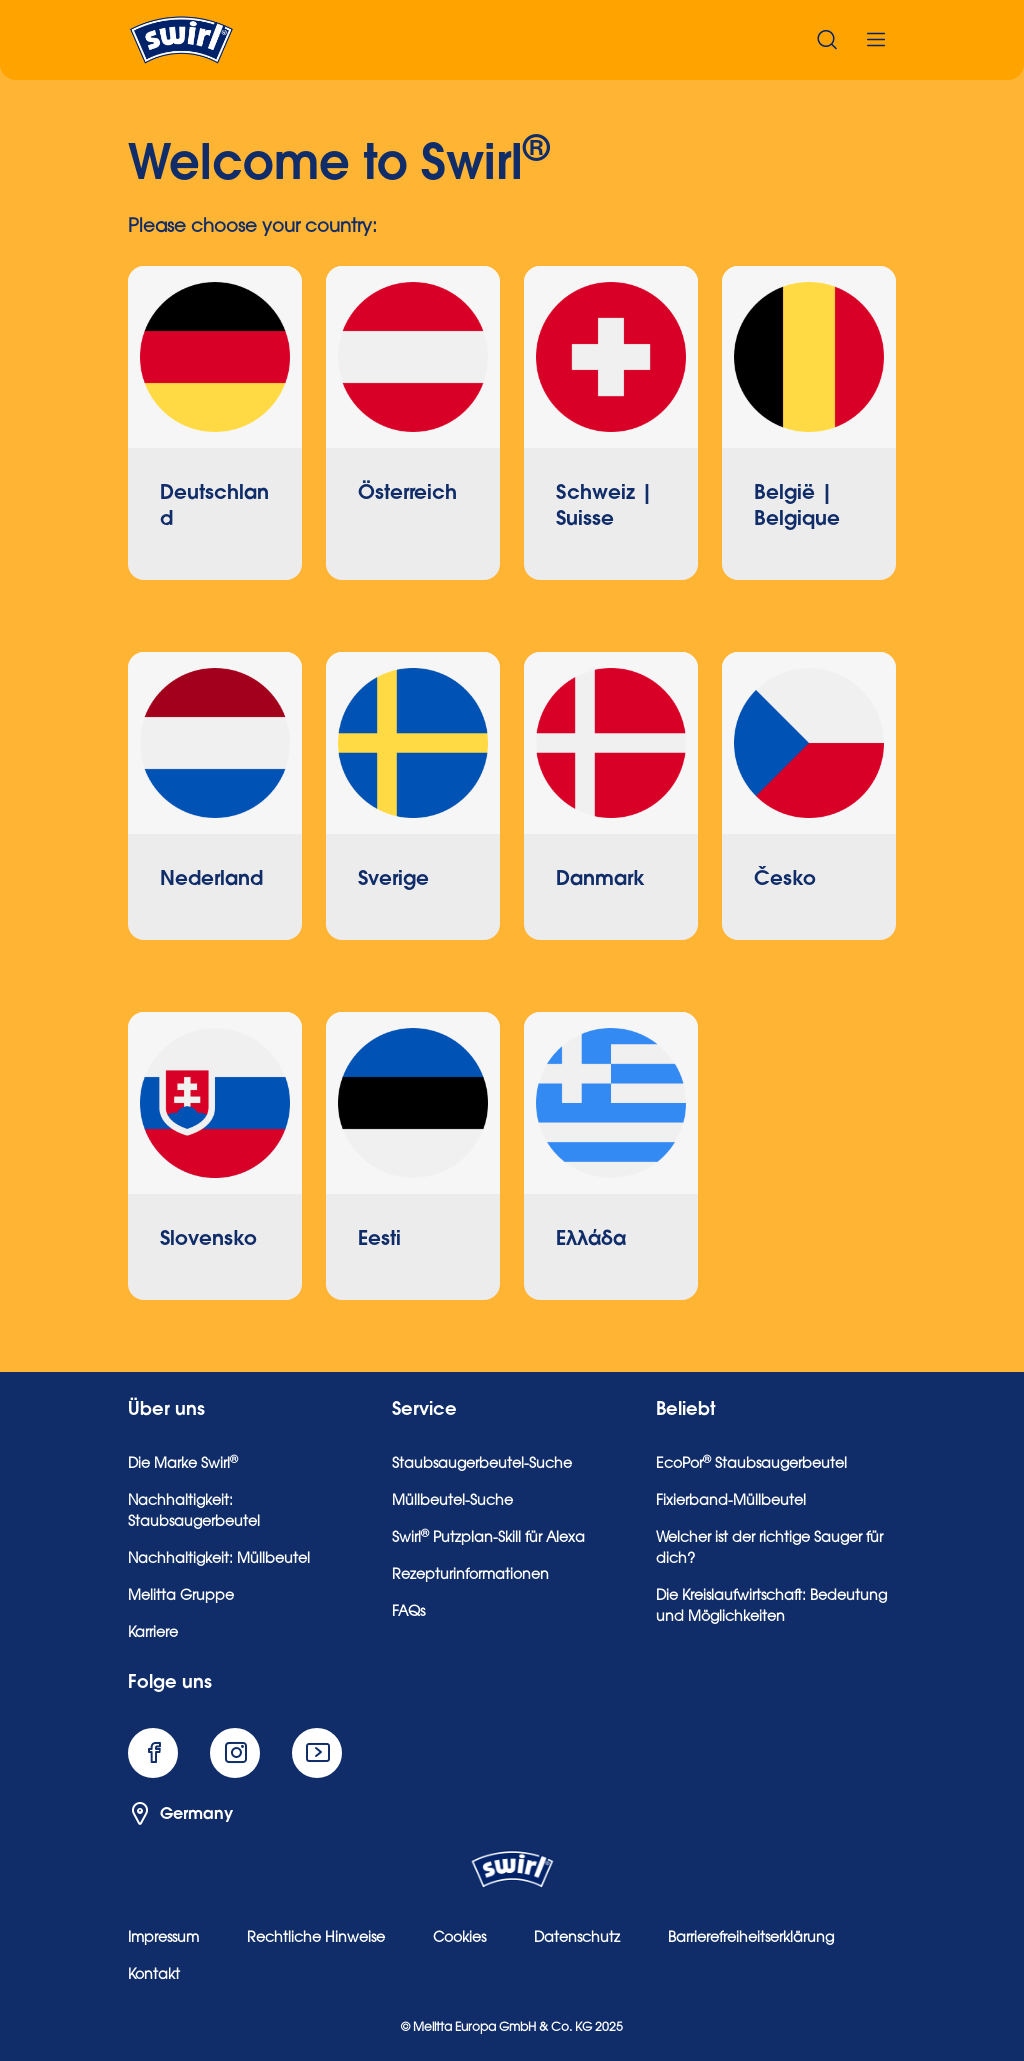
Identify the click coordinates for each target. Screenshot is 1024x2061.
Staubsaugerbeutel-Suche (482, 1465)
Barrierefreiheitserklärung (751, 1939)
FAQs (408, 1613)
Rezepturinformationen (470, 1576)
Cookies (459, 1939)
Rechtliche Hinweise (316, 1939)
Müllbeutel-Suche (452, 1502)
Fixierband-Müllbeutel (731, 1502)
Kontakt (154, 1976)
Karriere (153, 1634)
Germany (180, 1814)
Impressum (163, 1939)
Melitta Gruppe (181, 1597)
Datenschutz (577, 1939)
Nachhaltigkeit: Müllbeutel (219, 1560)
